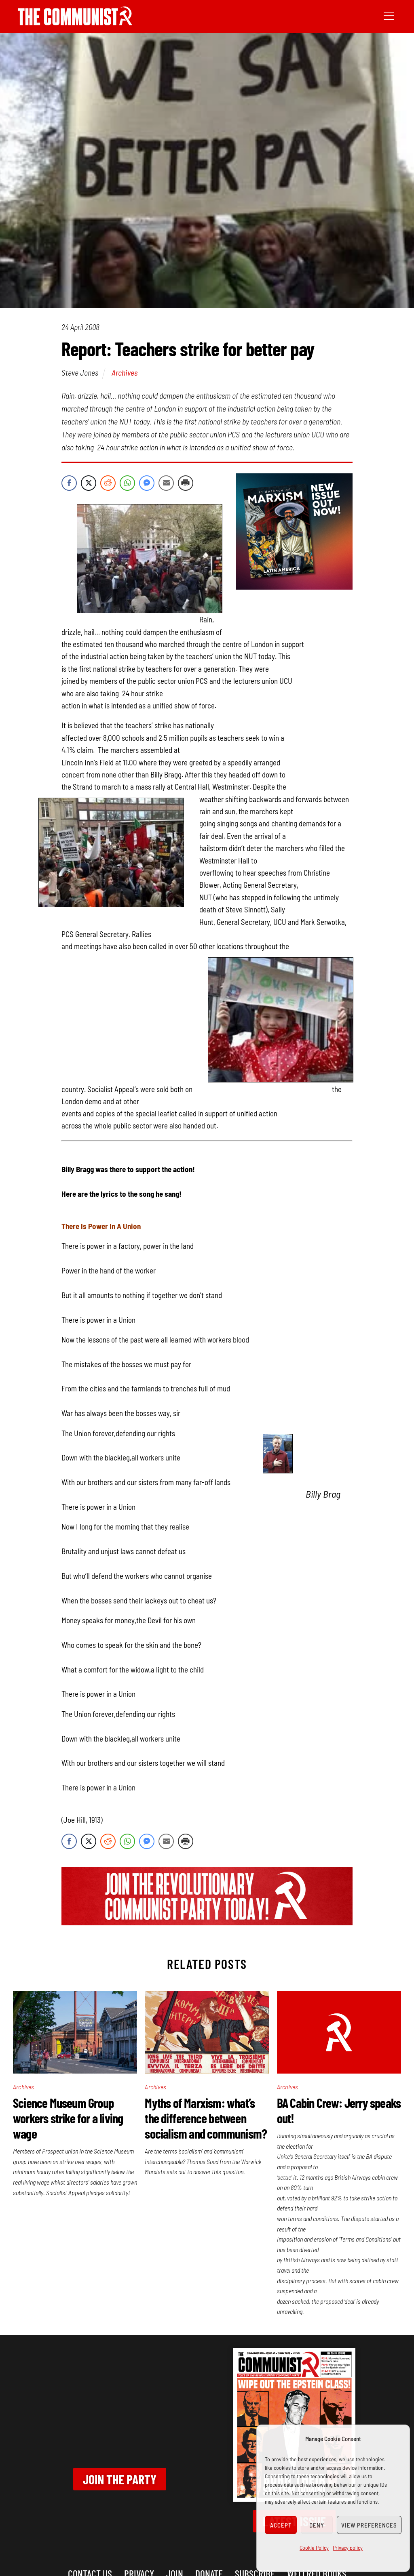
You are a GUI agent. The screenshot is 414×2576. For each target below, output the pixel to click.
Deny (316, 2525)
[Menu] (388, 15)
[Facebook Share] (69, 483)
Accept (281, 2525)
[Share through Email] (166, 483)
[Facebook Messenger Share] (146, 483)
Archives (124, 372)
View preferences (369, 2525)
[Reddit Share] (108, 483)
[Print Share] (185, 483)
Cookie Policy (314, 2547)
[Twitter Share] (88, 483)
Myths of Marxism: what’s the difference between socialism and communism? (206, 2118)
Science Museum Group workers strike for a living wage (68, 2118)
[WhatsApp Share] (127, 483)
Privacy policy (348, 2547)
